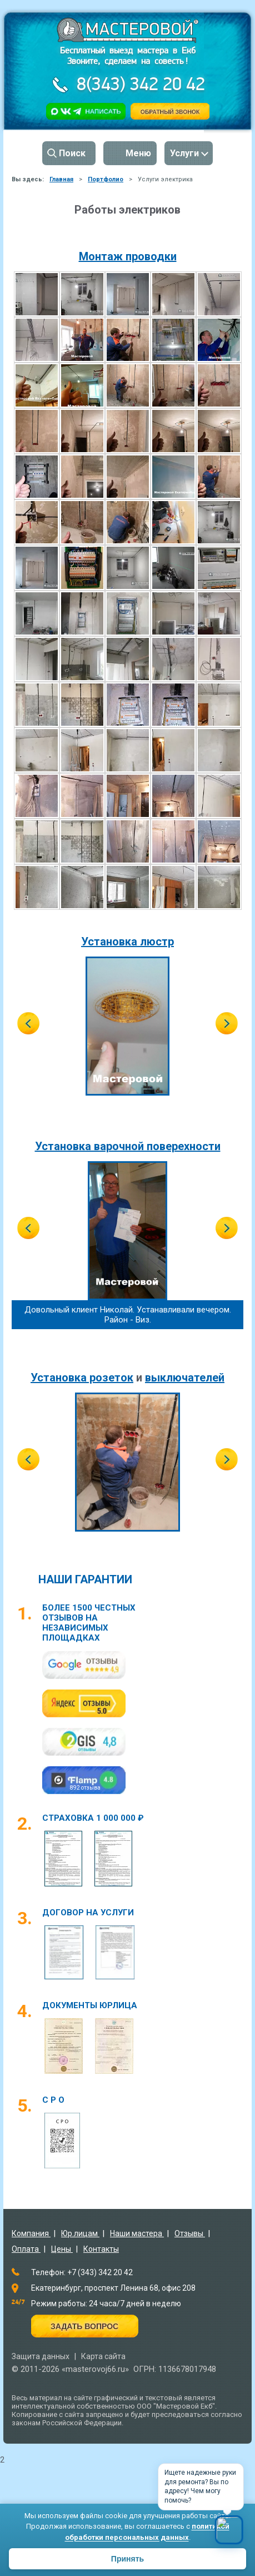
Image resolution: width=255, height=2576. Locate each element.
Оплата (26, 2249)
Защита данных (41, 2356)
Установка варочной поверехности (128, 1146)
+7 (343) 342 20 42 (100, 2272)
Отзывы (189, 2233)
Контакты (101, 2249)
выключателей (184, 1377)
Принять (127, 2558)
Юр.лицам (80, 2233)
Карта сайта (103, 2356)
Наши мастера (137, 2233)
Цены (62, 2249)
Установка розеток (82, 1377)
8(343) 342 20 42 (138, 85)
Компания (31, 2233)
